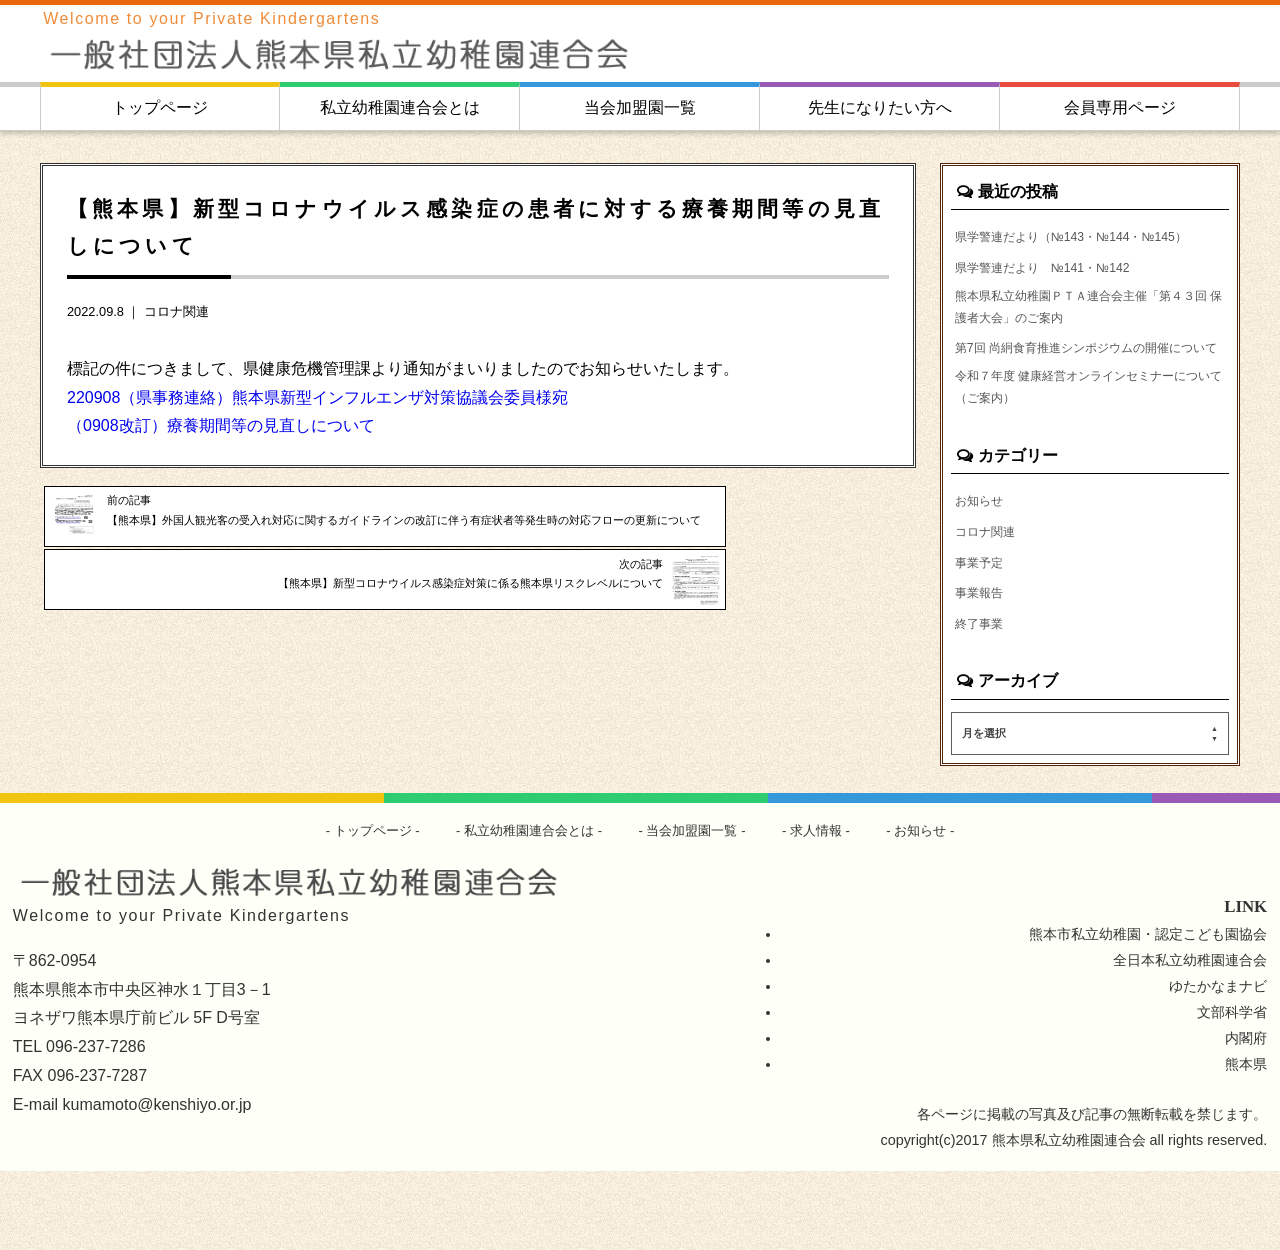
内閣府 (1246, 1117)
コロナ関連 (176, 311)
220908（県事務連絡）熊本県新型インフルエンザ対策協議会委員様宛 (317, 397)
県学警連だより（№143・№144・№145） (1064, 249)
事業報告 (983, 669)
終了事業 (983, 701)
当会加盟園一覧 (640, 107)
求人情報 (827, 909)
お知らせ (983, 573)
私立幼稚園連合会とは (400, 107)
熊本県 (1246, 1143)
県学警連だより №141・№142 (1057, 294)
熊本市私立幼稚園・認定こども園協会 (1148, 1013)
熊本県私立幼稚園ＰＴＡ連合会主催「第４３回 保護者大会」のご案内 (1088, 340)
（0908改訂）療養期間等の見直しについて (221, 425)
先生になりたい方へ (880, 107)
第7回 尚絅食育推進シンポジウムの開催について (1087, 398)
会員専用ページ (1120, 107)
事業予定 (983, 637)
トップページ (160, 107)
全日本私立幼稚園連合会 (1190, 1039)
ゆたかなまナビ (1218, 1065)
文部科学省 (1232, 1091)
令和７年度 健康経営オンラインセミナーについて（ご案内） (1090, 456)
